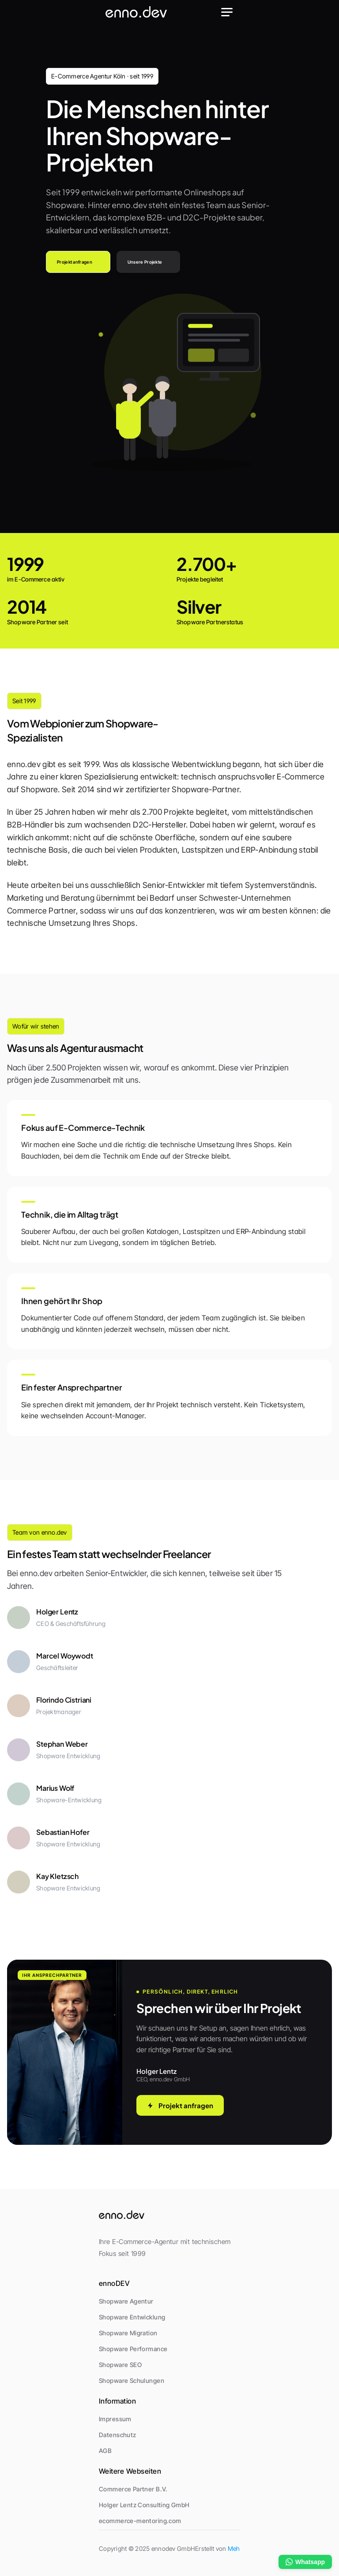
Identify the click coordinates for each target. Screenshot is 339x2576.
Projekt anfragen (180, 2105)
